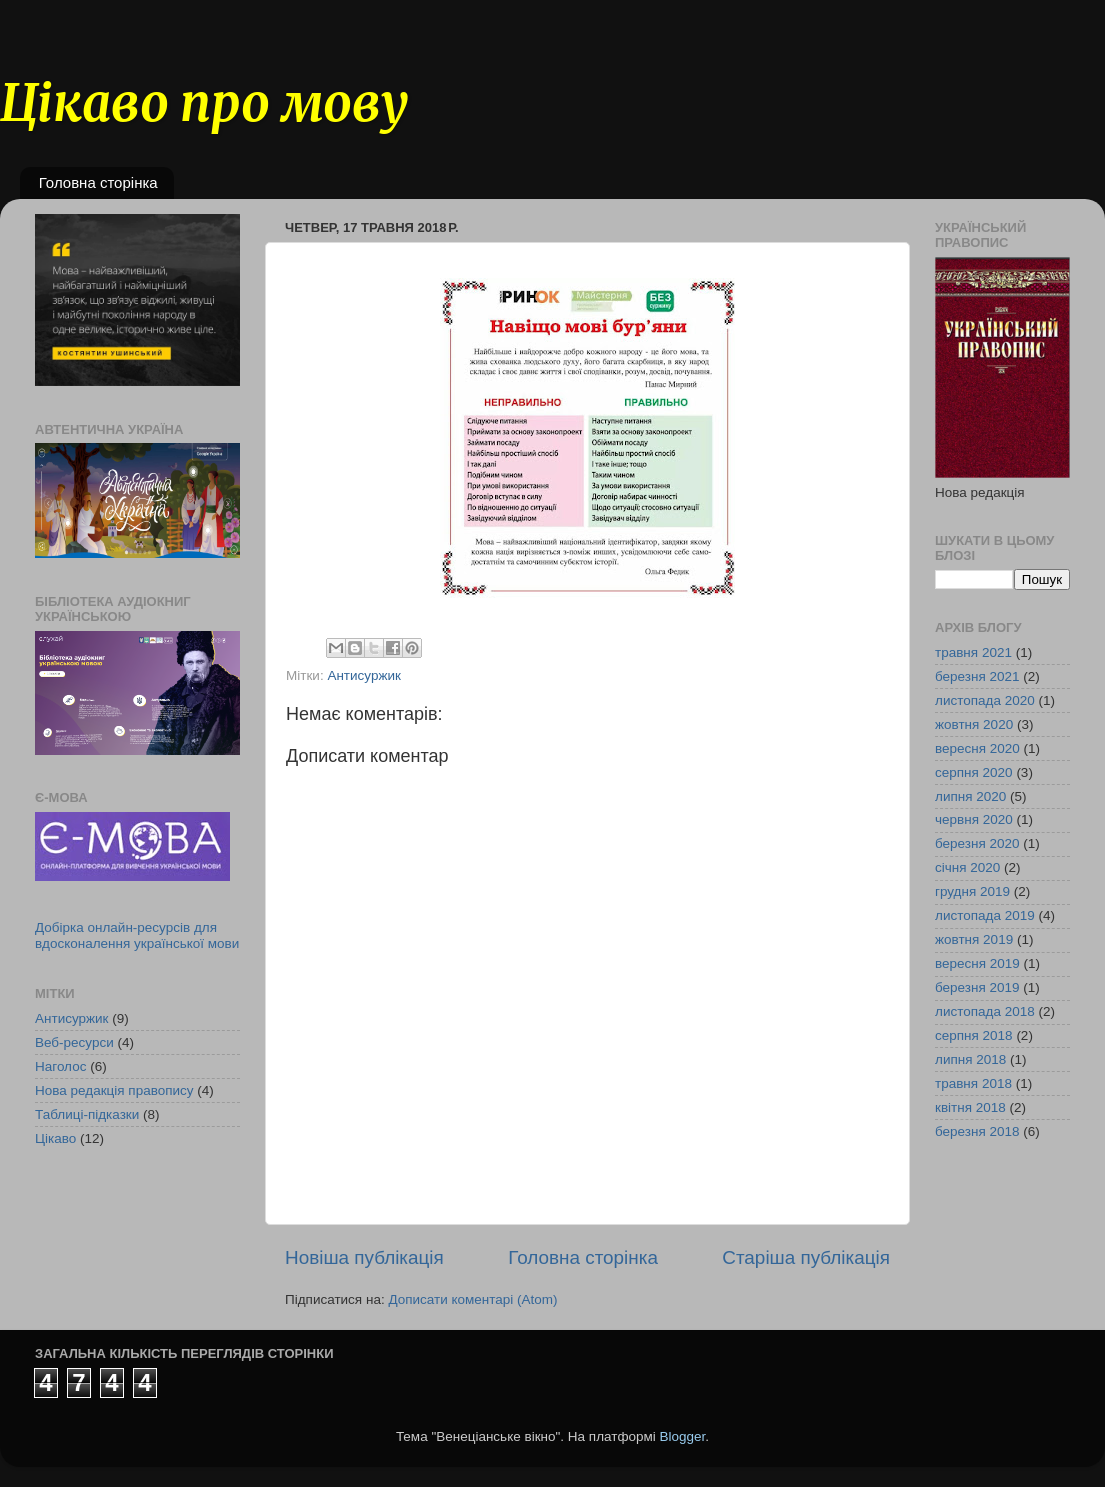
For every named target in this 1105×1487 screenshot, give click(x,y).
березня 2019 (977, 987)
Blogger (683, 1436)
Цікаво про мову (204, 103)
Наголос (60, 1066)
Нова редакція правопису (114, 1090)
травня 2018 (973, 1083)
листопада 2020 (985, 700)
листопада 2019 (985, 915)
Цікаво (55, 1138)
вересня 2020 (977, 748)
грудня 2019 (972, 891)
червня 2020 (974, 819)
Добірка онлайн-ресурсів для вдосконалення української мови (137, 935)
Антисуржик (364, 675)
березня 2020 (977, 843)
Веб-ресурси (74, 1042)
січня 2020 (967, 867)
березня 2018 (977, 1131)
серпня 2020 (974, 772)
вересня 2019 (977, 963)
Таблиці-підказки (87, 1114)
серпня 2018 (974, 1035)
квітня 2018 (970, 1107)
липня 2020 (970, 796)
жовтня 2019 (974, 939)
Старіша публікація (806, 1257)
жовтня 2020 (974, 724)
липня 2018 (970, 1059)
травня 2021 (973, 652)
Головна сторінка (98, 182)
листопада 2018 (985, 1011)
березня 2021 (977, 676)
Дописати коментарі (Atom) (472, 1299)
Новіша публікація (364, 1257)
